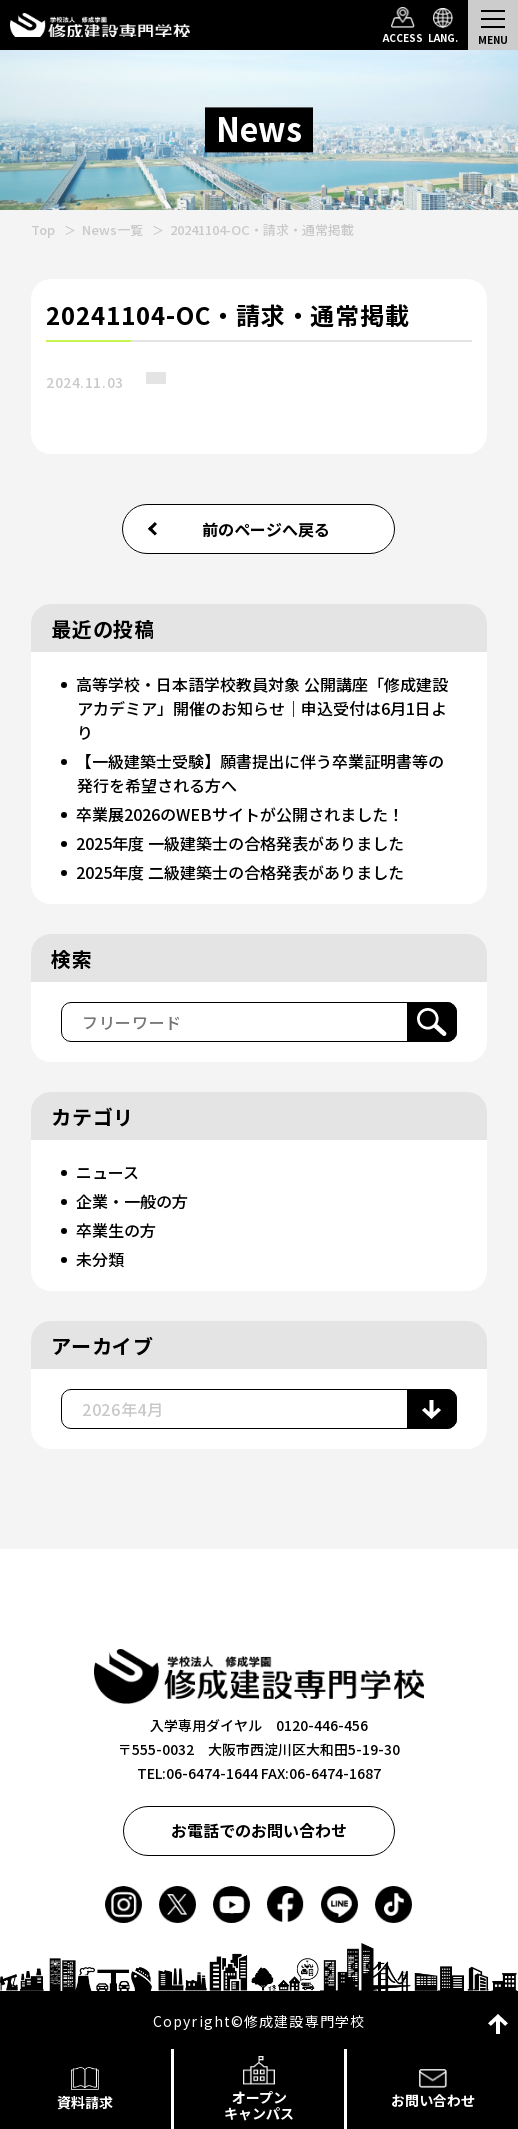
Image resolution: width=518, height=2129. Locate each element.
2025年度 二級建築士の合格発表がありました (240, 872)
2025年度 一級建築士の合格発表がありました (240, 843)
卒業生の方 (116, 1230)
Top (43, 229)
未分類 (100, 1259)
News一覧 (112, 229)
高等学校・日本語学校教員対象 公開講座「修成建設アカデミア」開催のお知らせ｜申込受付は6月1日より (262, 708)
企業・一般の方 (132, 1201)
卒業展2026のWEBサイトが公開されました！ (240, 814)
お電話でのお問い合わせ (259, 1830)
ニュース (107, 1172)
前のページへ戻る (266, 529)
